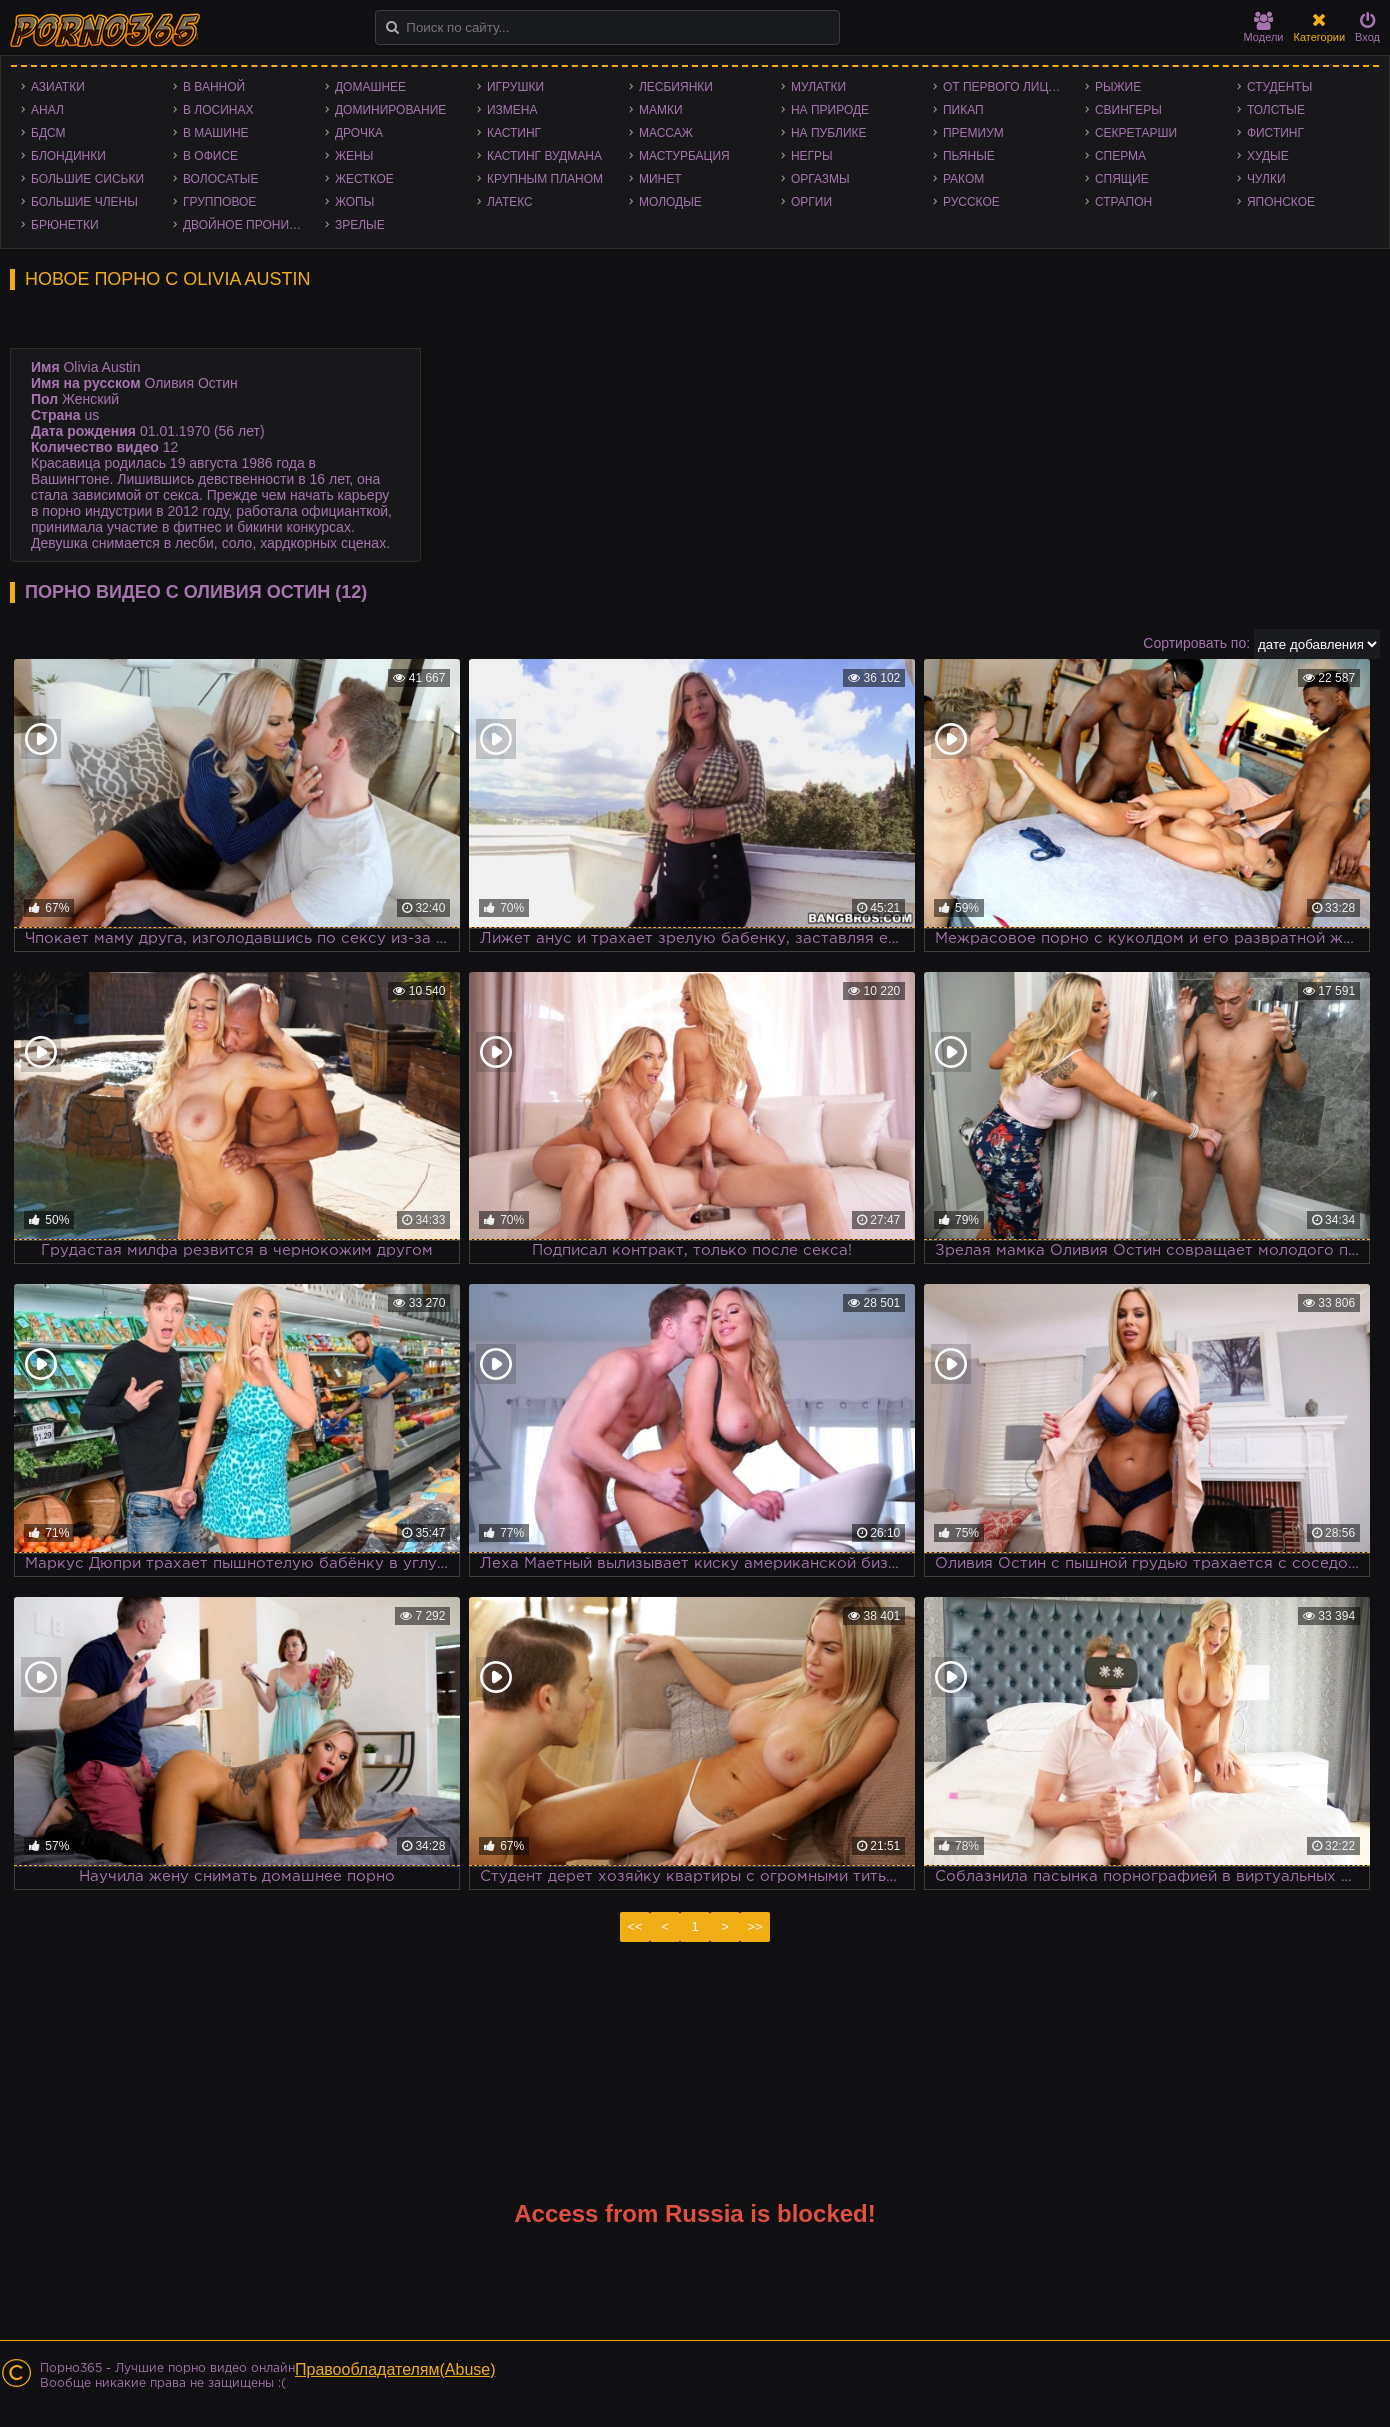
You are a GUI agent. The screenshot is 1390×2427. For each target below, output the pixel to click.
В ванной (214, 87)
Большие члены (84, 202)
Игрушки (515, 87)
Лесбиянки (676, 87)
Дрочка (359, 133)
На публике (829, 133)
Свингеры (1128, 110)
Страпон (1123, 202)
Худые (1268, 156)
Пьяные (969, 156)
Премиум (973, 133)
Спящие (1122, 179)
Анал (47, 110)
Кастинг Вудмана (544, 156)
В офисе (210, 156)
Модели (1264, 27)
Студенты (1279, 87)
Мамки (661, 110)
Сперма (1120, 156)
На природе (830, 110)
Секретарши (1136, 133)
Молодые (670, 202)
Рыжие (1118, 87)
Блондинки (68, 156)
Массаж (666, 133)
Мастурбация (684, 156)
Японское (1281, 202)
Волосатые (220, 179)
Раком (963, 179)
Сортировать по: (1196, 643)
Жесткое (364, 179)
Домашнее (370, 87)
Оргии (811, 202)
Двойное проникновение (249, 225)
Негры (812, 156)
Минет (660, 179)
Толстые (1276, 110)
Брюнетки (65, 225)
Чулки (1266, 179)
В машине (216, 133)
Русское (971, 202)
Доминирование (390, 110)
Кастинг (514, 133)
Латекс (510, 202)
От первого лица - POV (1009, 87)
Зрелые (360, 225)
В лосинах (218, 110)
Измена (512, 110)
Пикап (963, 110)
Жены (354, 156)
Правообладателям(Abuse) (395, 2369)
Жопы (354, 202)
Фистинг (1275, 133)
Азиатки (58, 87)
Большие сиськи (87, 179)
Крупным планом (545, 179)
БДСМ (48, 133)
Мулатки (818, 87)
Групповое (219, 202)
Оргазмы (820, 179)
